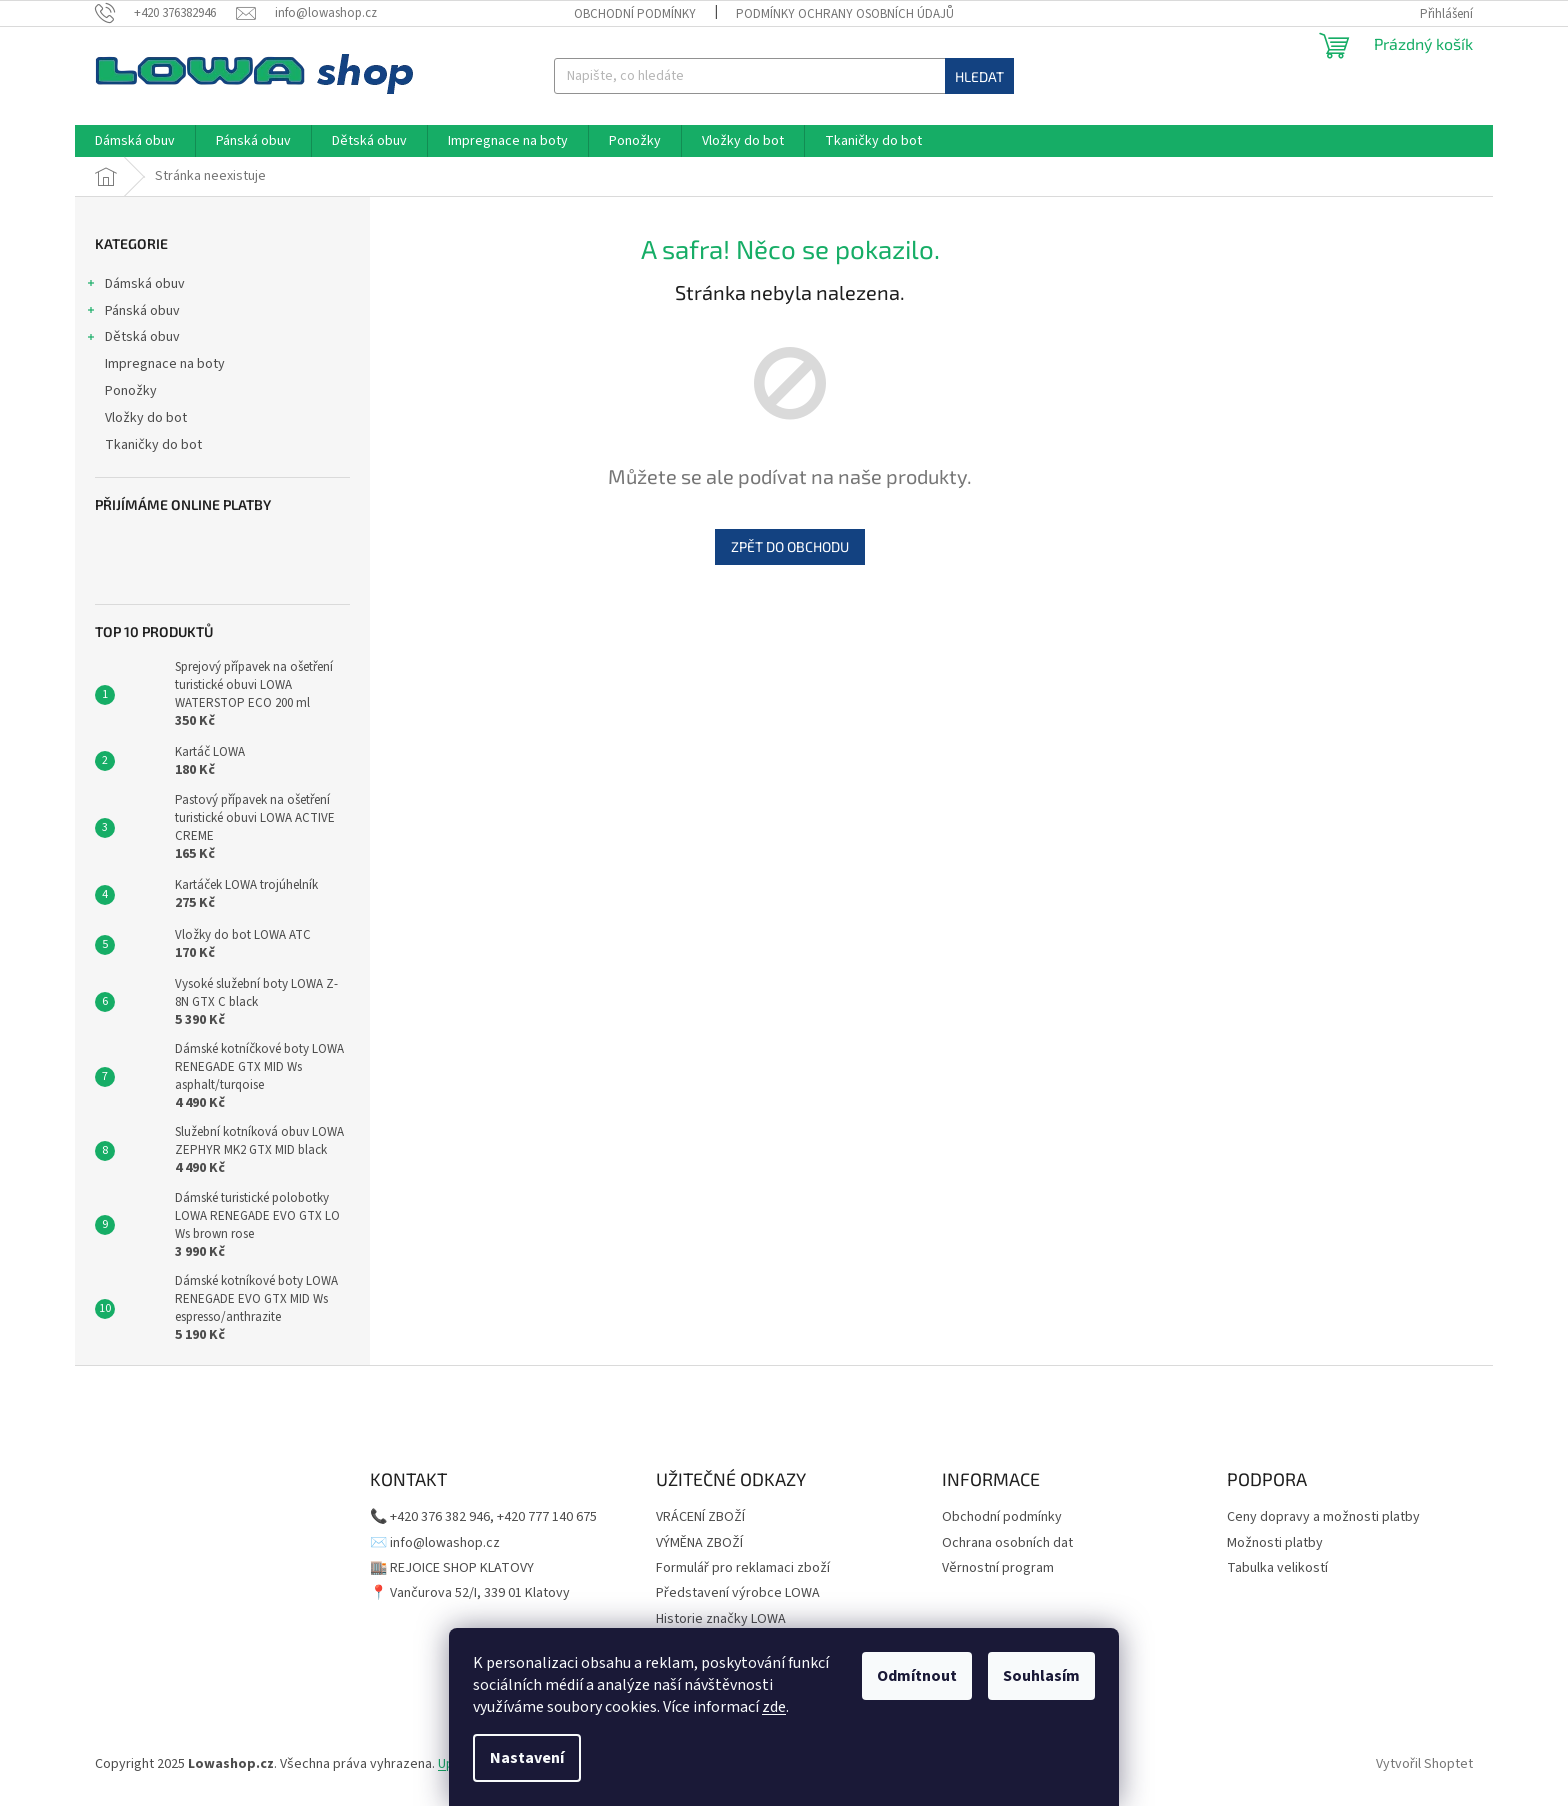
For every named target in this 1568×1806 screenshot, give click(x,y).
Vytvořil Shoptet (1424, 1764)
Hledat (979, 76)
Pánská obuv (132, 313)
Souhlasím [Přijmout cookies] (1041, 1676)
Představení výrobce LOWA (738, 1593)
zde (774, 1707)
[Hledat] (783, 76)
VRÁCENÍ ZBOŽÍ (700, 1517)
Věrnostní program (998, 1568)
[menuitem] (135, 141)
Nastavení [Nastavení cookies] (527, 1758)
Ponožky (132, 391)
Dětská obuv (132, 339)
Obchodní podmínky (635, 14)
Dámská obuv (135, 286)
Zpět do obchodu (790, 546)
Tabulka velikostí (1277, 1568)
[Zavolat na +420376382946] (165, 13)
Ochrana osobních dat (1007, 1543)
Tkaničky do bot (155, 445)
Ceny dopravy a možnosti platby (1323, 1517)
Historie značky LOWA (721, 1619)
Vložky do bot (147, 418)
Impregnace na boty (166, 364)
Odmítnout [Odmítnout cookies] (917, 1676)
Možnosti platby (1275, 1543)
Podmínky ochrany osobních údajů (845, 14)
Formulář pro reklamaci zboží (743, 1568)
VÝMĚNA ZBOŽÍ (699, 1543)
